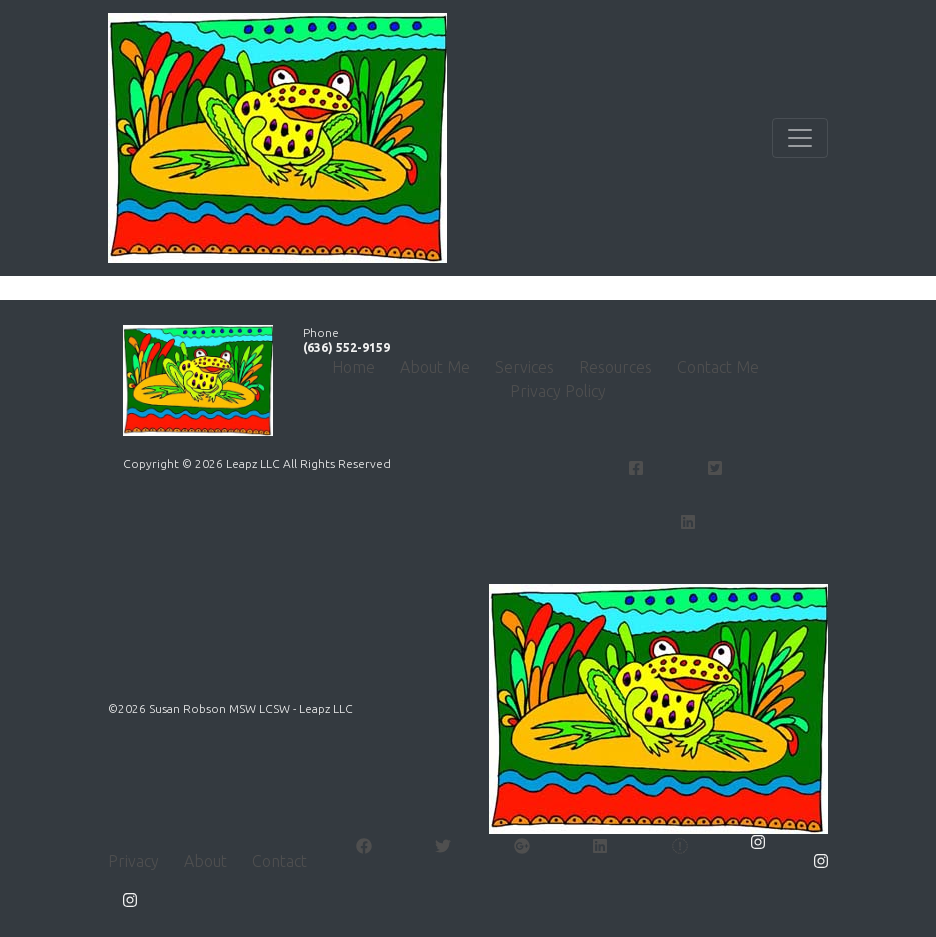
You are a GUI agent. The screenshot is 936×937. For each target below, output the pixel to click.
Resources (615, 367)
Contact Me (718, 367)
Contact (279, 861)
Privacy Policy (558, 391)
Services (524, 367)
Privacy (133, 861)
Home (353, 367)
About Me (435, 367)
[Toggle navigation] (800, 138)
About (205, 861)
